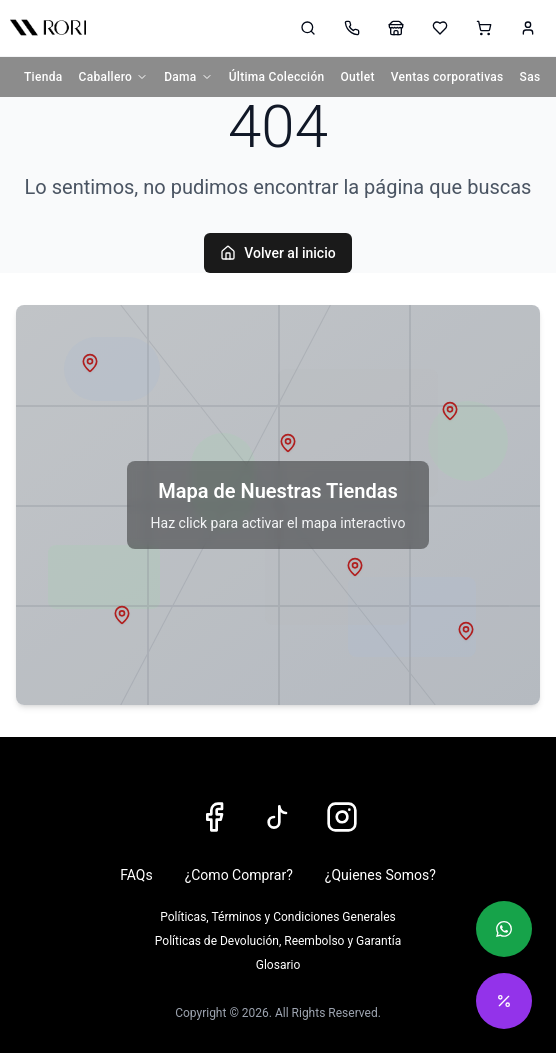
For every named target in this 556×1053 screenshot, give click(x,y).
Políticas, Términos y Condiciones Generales (277, 917)
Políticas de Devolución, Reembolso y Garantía (278, 941)
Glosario (278, 965)
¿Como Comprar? (239, 875)
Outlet (358, 77)
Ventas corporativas (447, 77)
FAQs (136, 875)
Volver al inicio (277, 253)
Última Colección (277, 77)
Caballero (114, 77)
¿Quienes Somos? (380, 875)
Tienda (43, 77)
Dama (188, 77)
